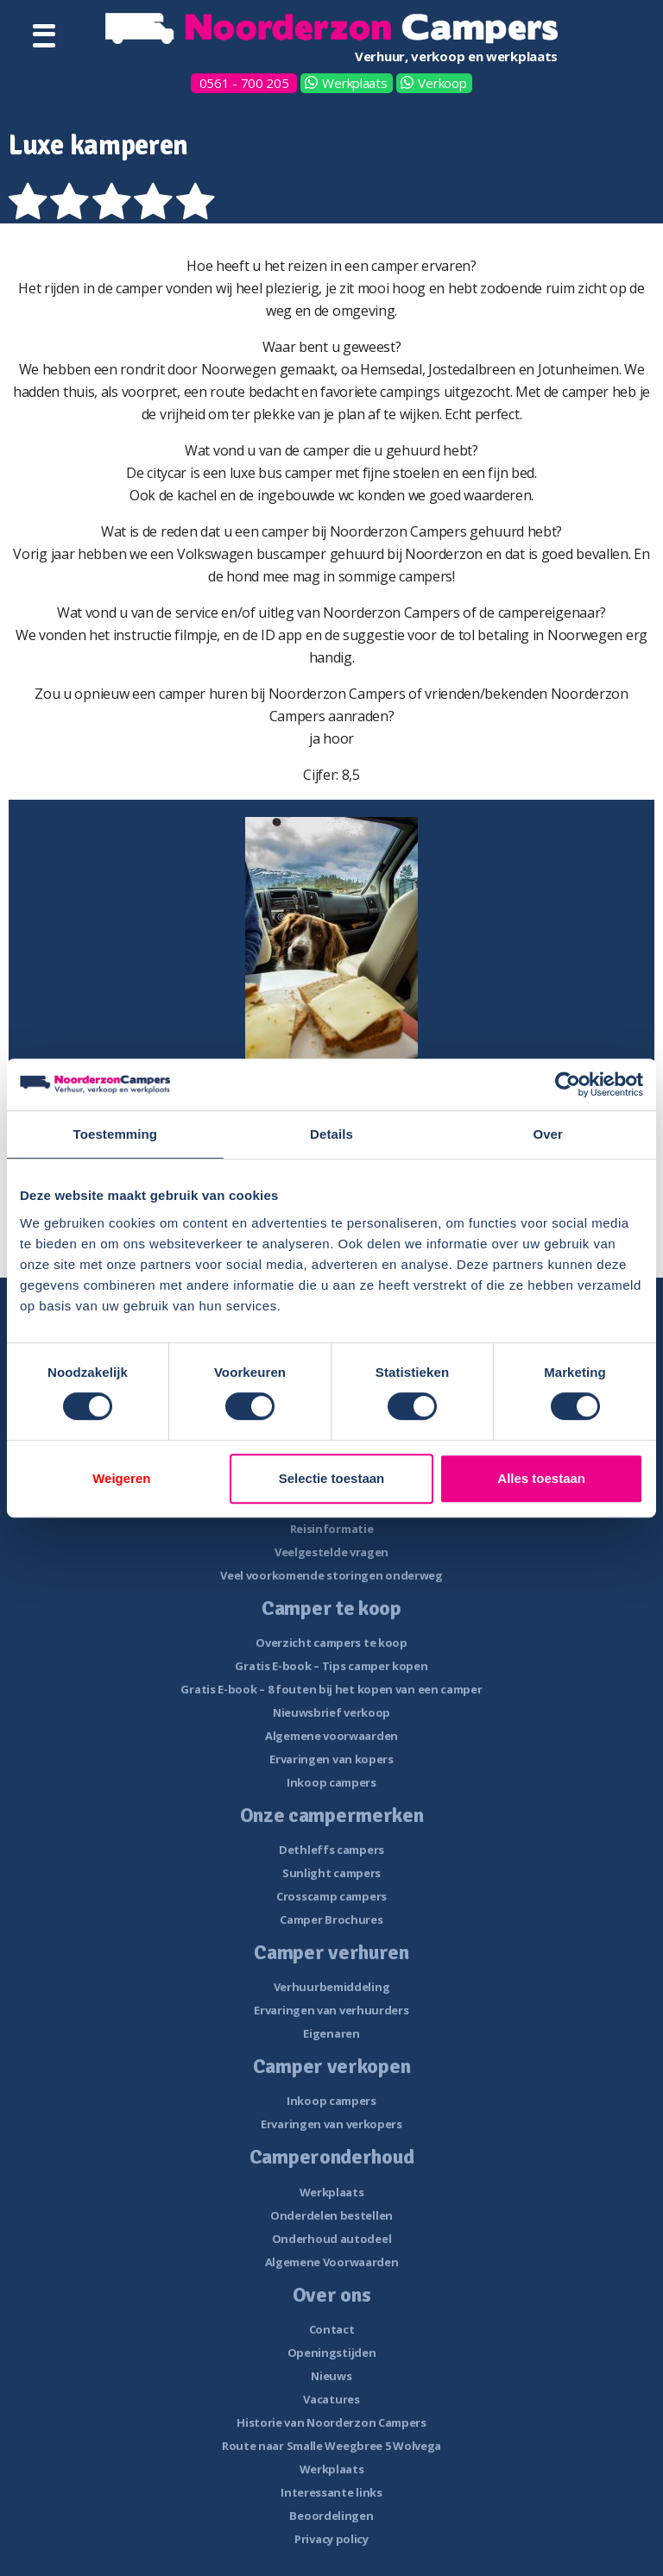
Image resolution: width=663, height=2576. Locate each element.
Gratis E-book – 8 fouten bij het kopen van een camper (331, 1689)
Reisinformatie (332, 1528)
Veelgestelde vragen (331, 1552)
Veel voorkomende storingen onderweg (331, 1575)
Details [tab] (331, 1134)
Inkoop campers (331, 1782)
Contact (332, 2329)
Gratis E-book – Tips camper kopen (331, 1666)
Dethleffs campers (331, 1849)
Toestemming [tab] (115, 1134)
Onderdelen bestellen (331, 2215)
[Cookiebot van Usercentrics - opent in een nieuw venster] (567, 1084)
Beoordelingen (331, 2515)
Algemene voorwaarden (331, 1736)
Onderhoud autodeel (332, 2238)
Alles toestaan (541, 1478)
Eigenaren (331, 2033)
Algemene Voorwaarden (332, 2262)
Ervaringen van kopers (331, 1759)
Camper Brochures (331, 1919)
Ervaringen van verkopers (331, 2124)
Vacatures (331, 2399)
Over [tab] (548, 1134)
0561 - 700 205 (244, 82)
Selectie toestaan (332, 1478)
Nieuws (331, 2376)
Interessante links (331, 2492)
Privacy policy (331, 2539)
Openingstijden (331, 2352)
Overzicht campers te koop (331, 1642)
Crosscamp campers (331, 1896)
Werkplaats (354, 82)
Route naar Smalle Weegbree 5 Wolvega (331, 2445)
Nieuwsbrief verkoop (331, 1712)
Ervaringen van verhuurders (331, 2010)
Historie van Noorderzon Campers (331, 2422)
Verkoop (442, 82)
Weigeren (121, 1478)
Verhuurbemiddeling (332, 1987)
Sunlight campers (331, 1873)
